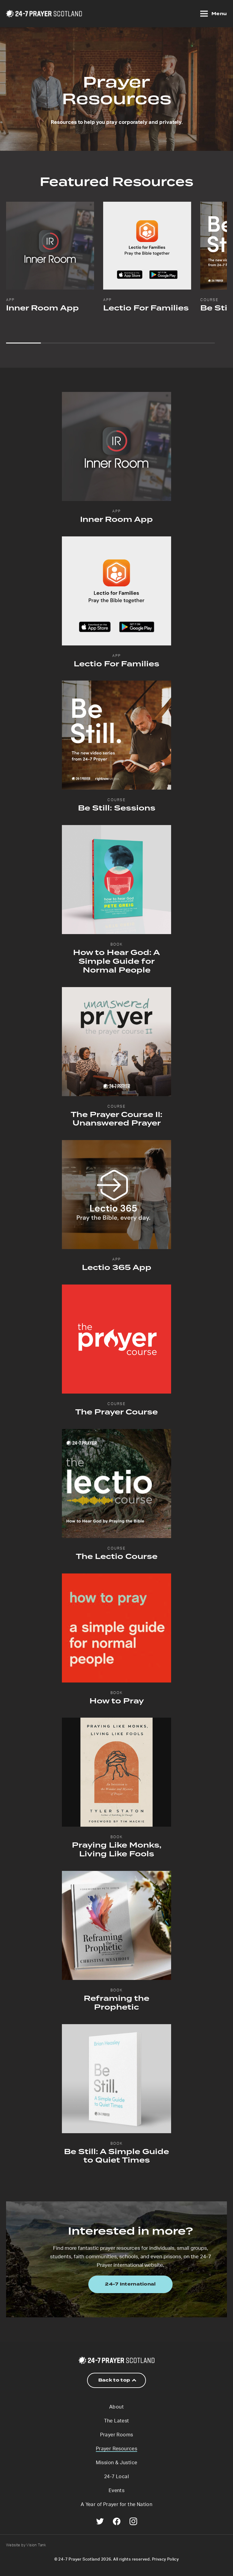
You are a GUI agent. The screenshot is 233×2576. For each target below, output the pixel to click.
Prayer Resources (116, 2448)
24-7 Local (116, 2476)
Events (116, 2490)
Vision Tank (36, 2545)
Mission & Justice (116, 2462)
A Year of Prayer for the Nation (116, 2504)
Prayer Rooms (116, 2434)
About (116, 2407)
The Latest (116, 2421)
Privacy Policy (165, 2559)
